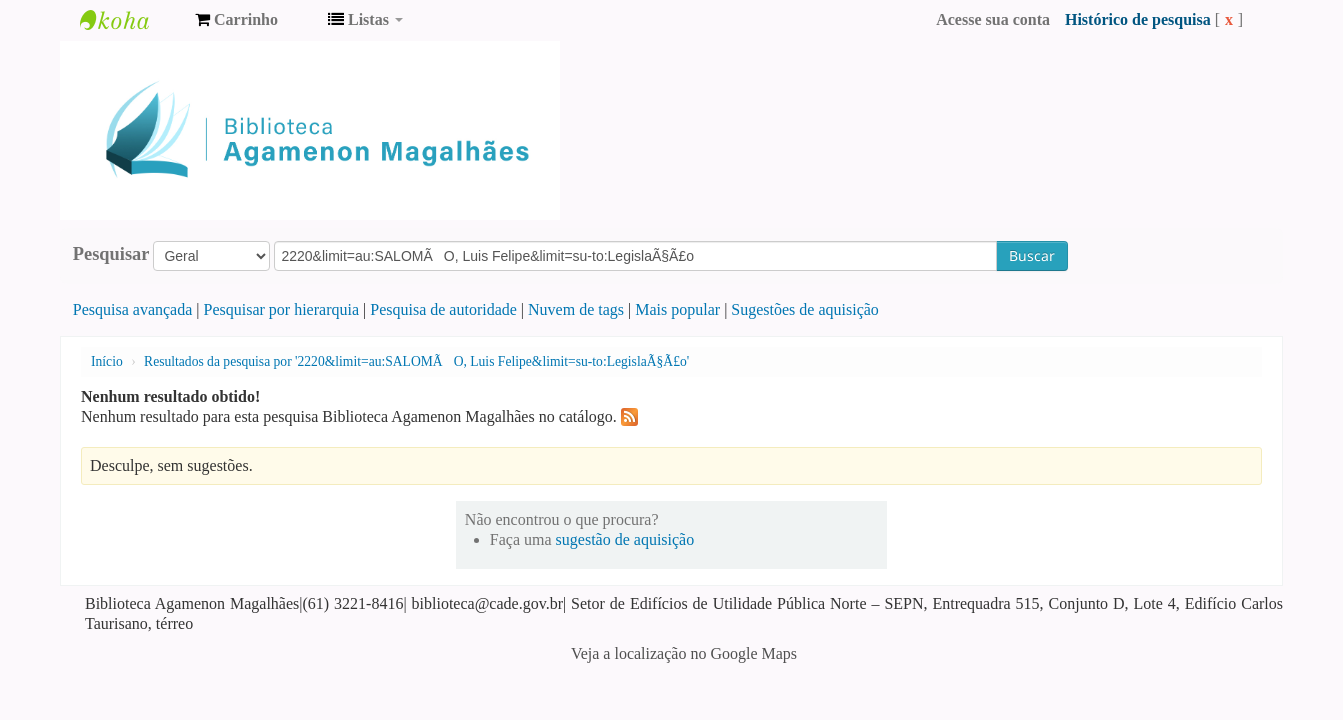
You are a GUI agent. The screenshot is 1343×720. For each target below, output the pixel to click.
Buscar (1032, 255)
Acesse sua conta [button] (993, 19)
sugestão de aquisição (625, 539)
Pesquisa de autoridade (443, 309)
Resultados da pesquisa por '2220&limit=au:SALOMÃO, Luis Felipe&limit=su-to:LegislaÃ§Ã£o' (416, 361)
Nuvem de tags (576, 309)
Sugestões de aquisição (805, 309)
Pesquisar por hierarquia (282, 309)
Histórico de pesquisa (1138, 19)
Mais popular (677, 309)
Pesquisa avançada (133, 309)
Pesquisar (111, 254)
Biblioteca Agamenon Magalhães (130, 20)
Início (107, 361)
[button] (236, 20)
